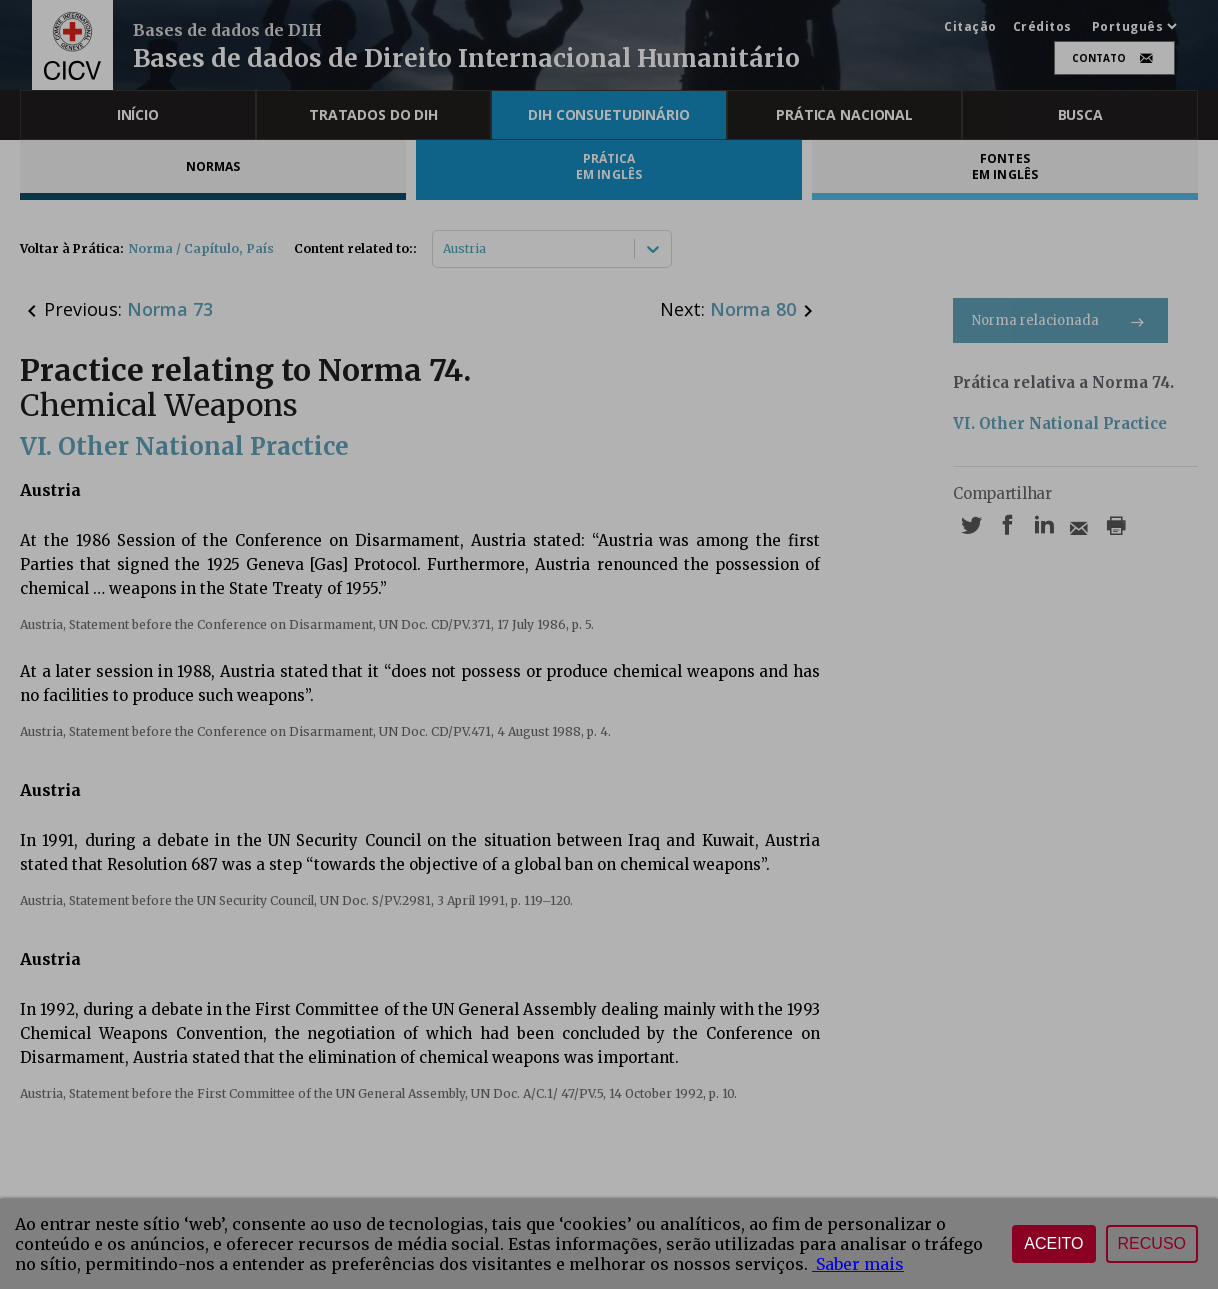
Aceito (1053, 1243)
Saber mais (858, 1264)
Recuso (1152, 1243)
